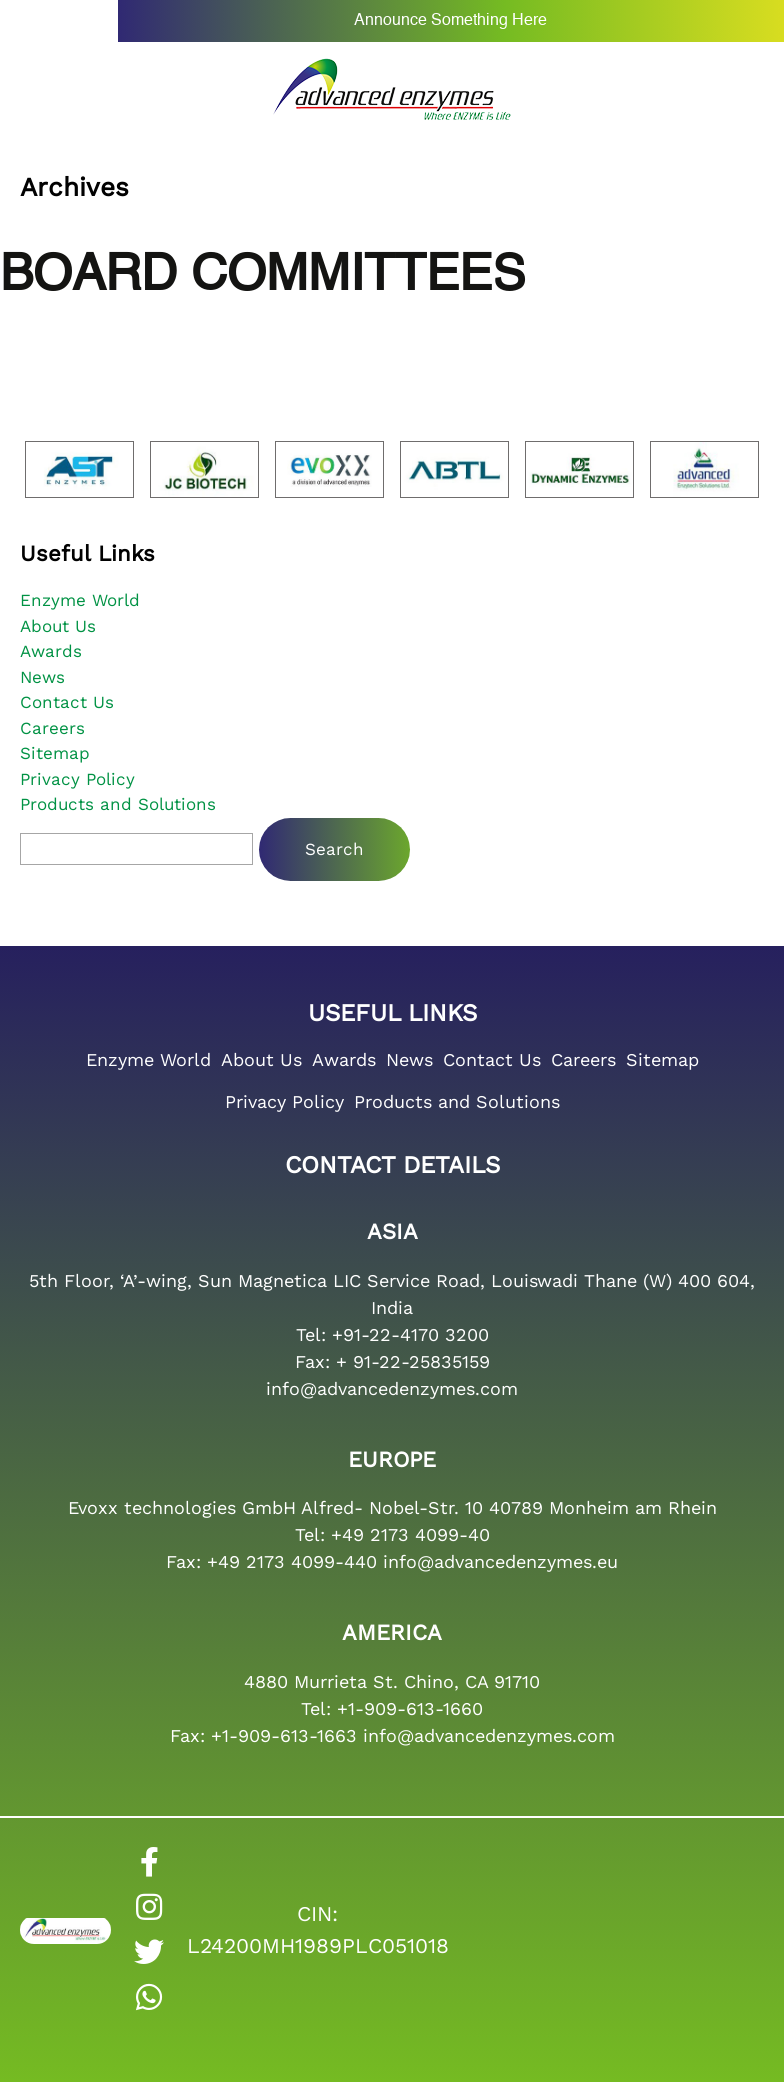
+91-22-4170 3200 (410, 1334)
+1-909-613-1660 (410, 1708)
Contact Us (67, 702)
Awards (51, 651)
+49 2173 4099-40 (410, 1534)
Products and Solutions (118, 804)
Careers (52, 728)
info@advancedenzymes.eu (500, 1561)
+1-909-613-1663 (284, 1735)
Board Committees (262, 276)
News (42, 677)
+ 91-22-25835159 (413, 1361)
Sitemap (55, 753)
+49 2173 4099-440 (292, 1561)
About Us (58, 626)
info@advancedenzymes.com (392, 1388)
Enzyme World (80, 600)
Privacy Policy (77, 779)
